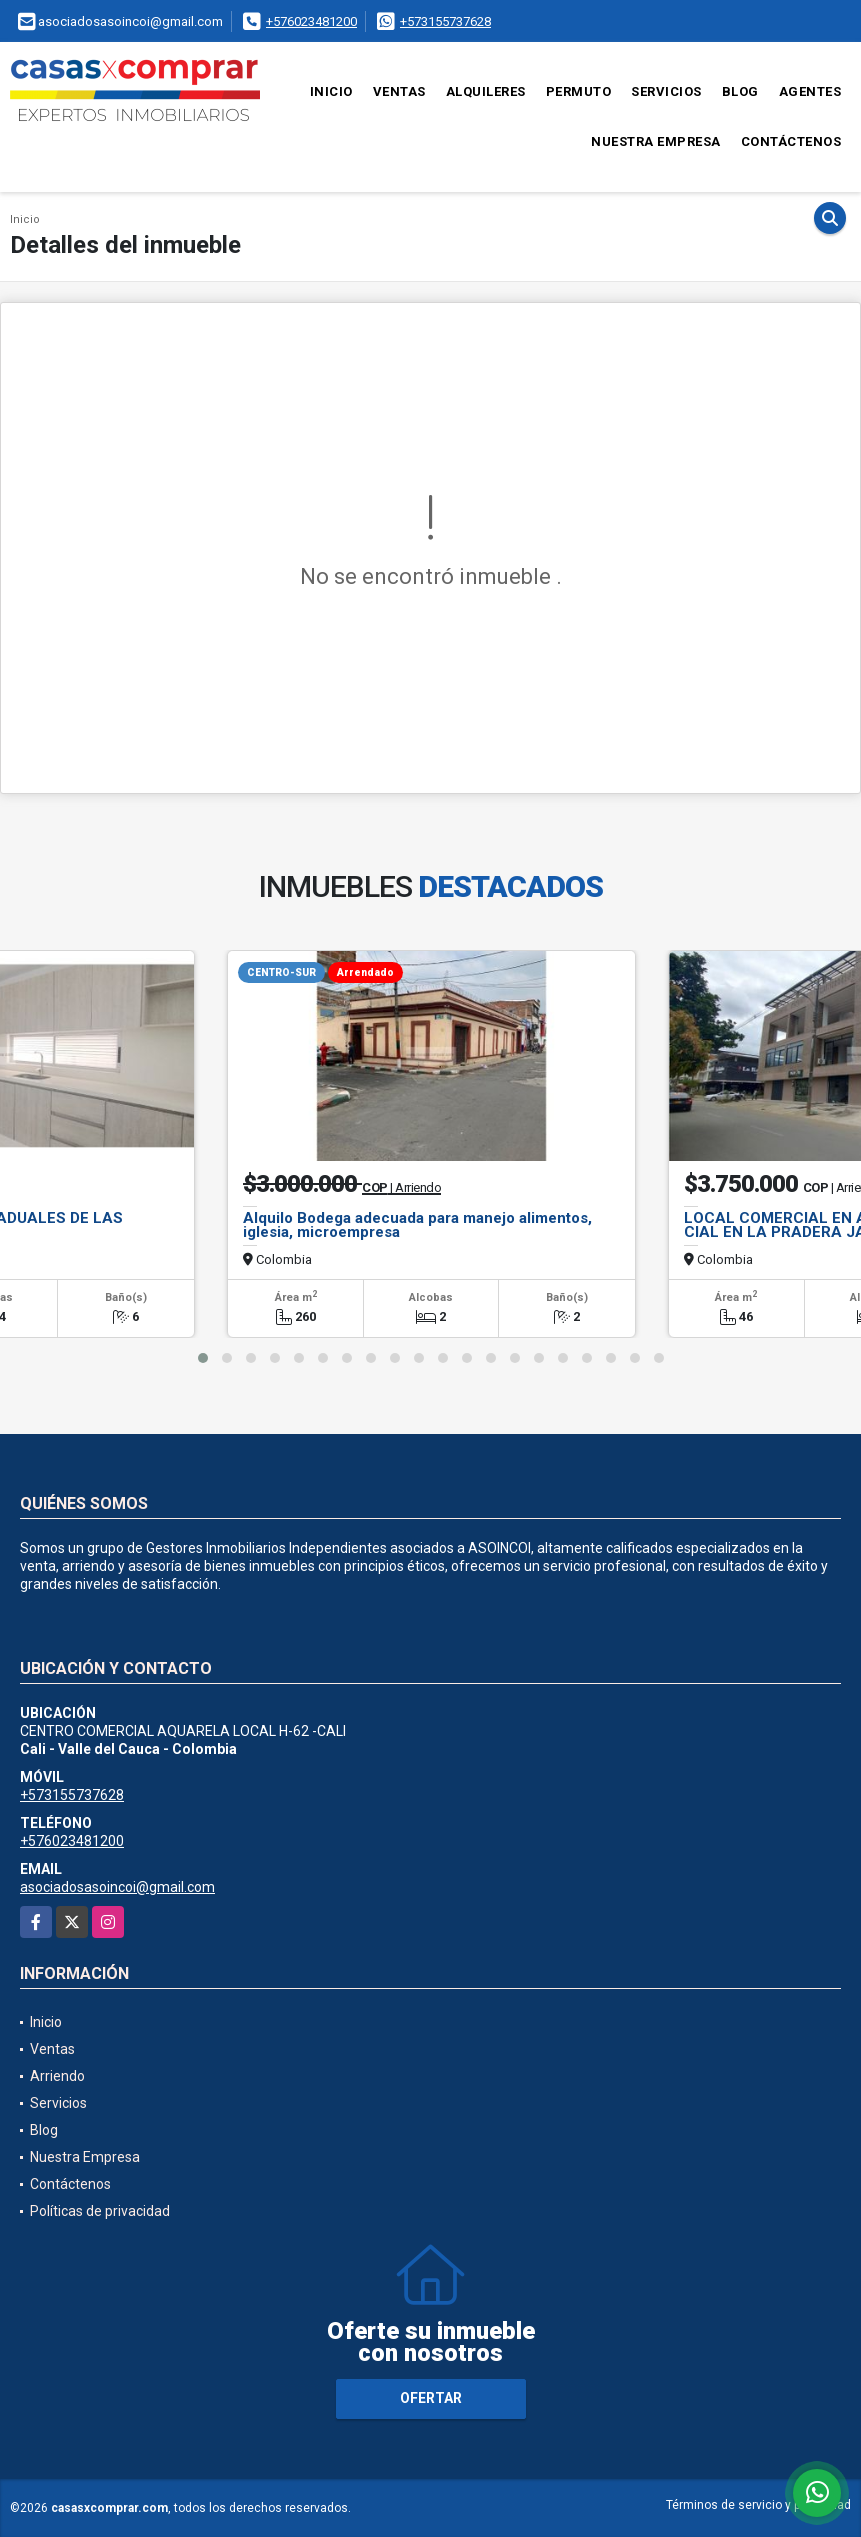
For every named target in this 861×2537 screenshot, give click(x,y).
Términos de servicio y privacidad (758, 2505)
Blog (740, 91)
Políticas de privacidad (100, 2211)
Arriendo (57, 2076)
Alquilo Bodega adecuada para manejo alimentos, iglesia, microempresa (417, 1225)
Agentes (810, 91)
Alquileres (486, 91)
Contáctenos (791, 141)
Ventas (399, 91)
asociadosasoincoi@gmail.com (117, 1887)
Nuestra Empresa (656, 141)
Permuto (579, 91)
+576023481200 (311, 21)
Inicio (331, 91)
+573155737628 (445, 21)
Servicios (666, 91)
